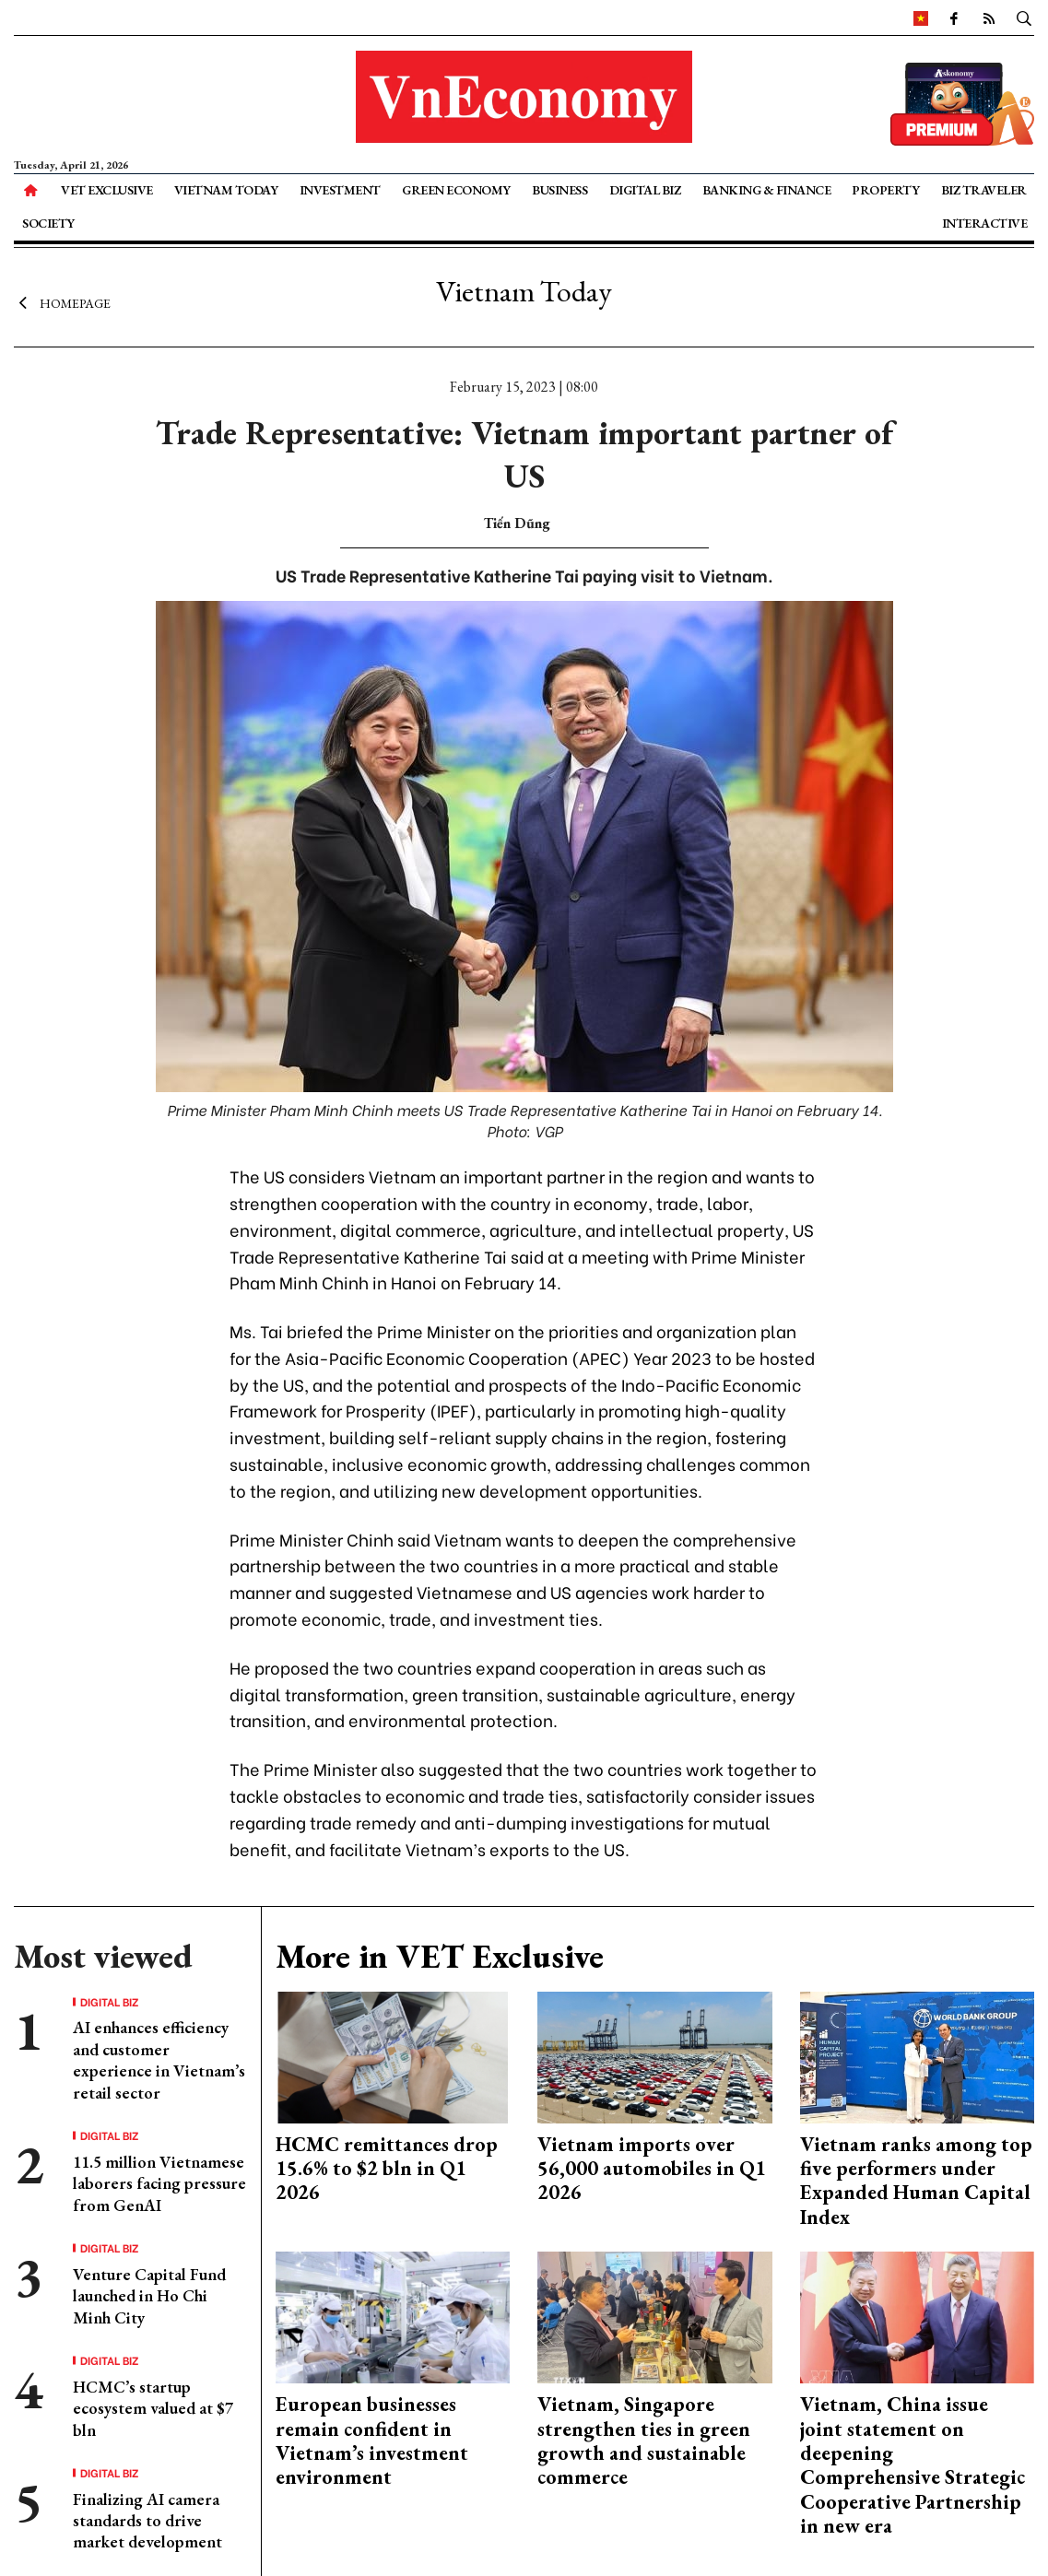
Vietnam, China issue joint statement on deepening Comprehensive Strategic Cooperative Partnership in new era (912, 2465)
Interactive (985, 223)
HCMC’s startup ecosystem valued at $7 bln (153, 2408)
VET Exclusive (107, 190)
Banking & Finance (766, 190)
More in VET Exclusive (440, 1956)
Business (559, 190)
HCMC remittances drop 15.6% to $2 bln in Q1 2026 (387, 2168)
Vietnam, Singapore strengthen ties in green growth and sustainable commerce (643, 2440)
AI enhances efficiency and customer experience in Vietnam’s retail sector (159, 2059)
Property (885, 190)
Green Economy (456, 190)
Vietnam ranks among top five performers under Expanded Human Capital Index (916, 2180)
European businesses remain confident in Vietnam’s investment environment (372, 2440)
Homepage (62, 302)
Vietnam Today (226, 190)
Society (48, 223)
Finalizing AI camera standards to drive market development (147, 2520)
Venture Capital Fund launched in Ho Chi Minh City (149, 2296)
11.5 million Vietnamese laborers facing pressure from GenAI (159, 2183)
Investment (340, 190)
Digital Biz (645, 190)
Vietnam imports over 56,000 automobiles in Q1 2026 (651, 2168)
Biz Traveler (984, 190)
